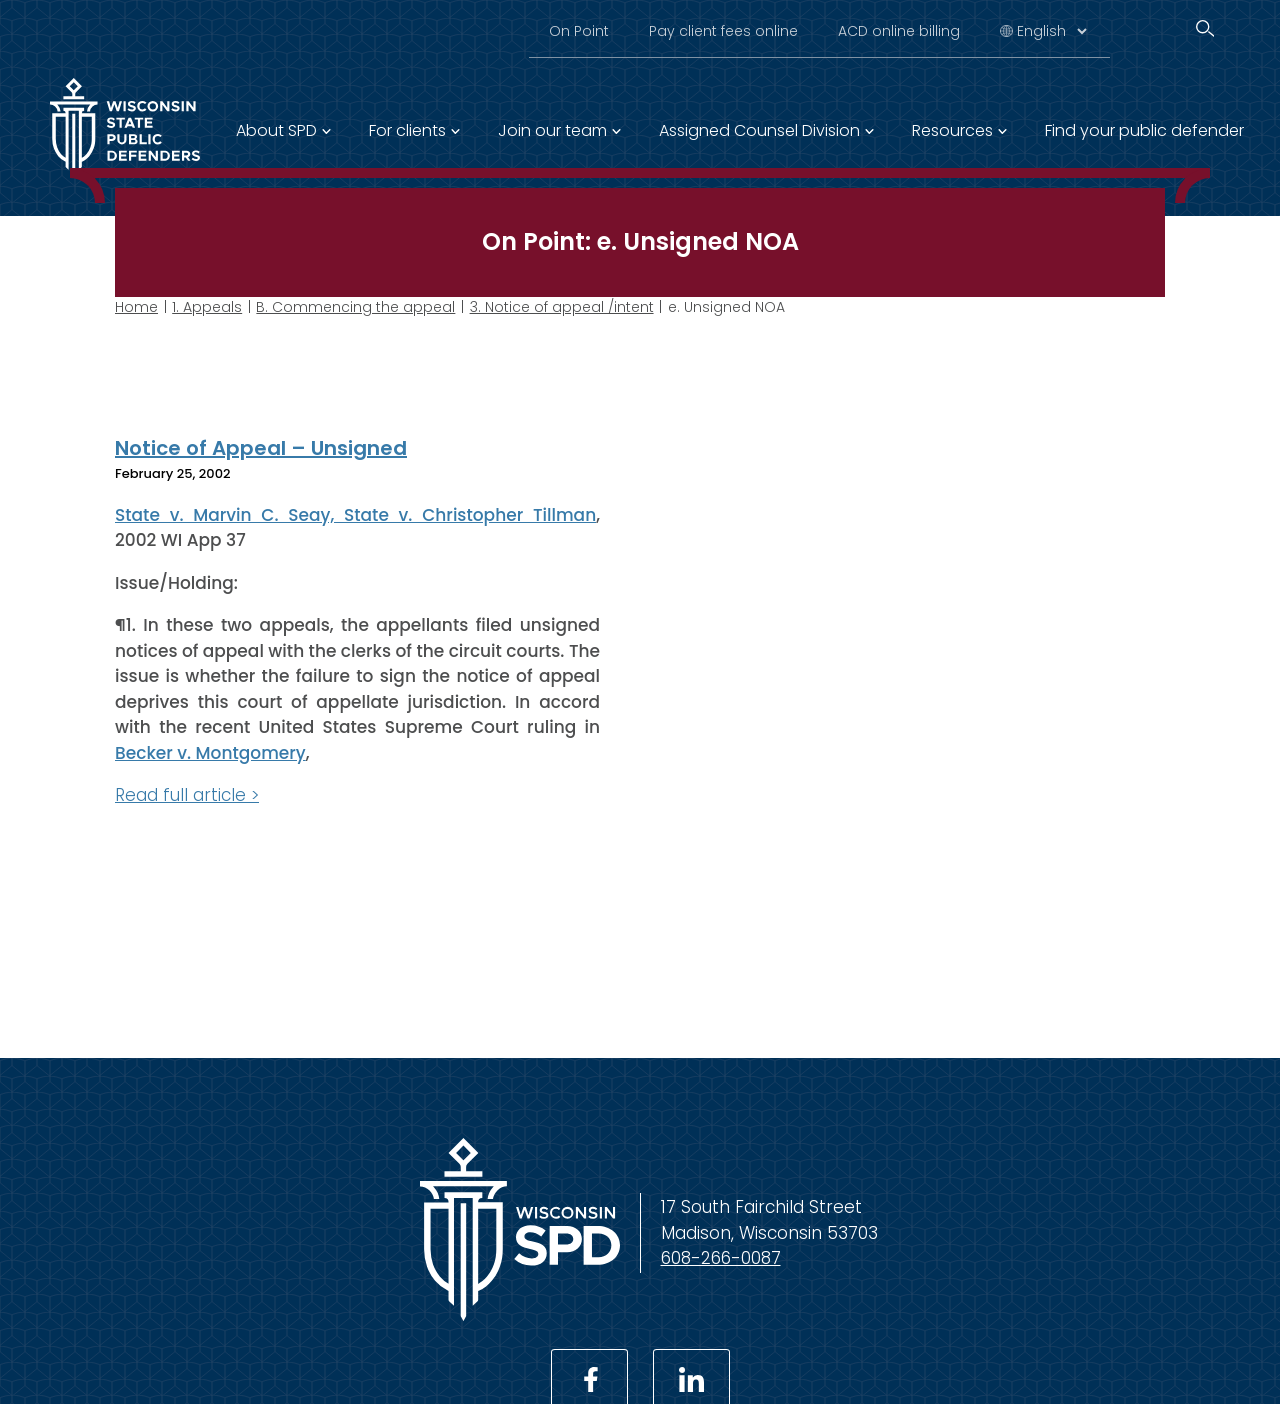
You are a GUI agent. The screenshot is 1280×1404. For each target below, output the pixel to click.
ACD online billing (899, 31)
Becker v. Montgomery (210, 752)
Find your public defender (1144, 130)
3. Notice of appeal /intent (562, 307)
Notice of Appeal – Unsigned (261, 448)
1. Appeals (207, 307)
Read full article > (187, 795)
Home (136, 307)
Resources (952, 130)
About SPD (276, 130)
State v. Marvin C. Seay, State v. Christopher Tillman (355, 514)
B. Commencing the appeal (355, 307)
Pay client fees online (723, 31)
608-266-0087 (721, 1258)
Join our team (552, 130)
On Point (579, 31)
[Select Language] (1051, 31)
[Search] (1205, 28)
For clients (407, 130)
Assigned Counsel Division (759, 130)
